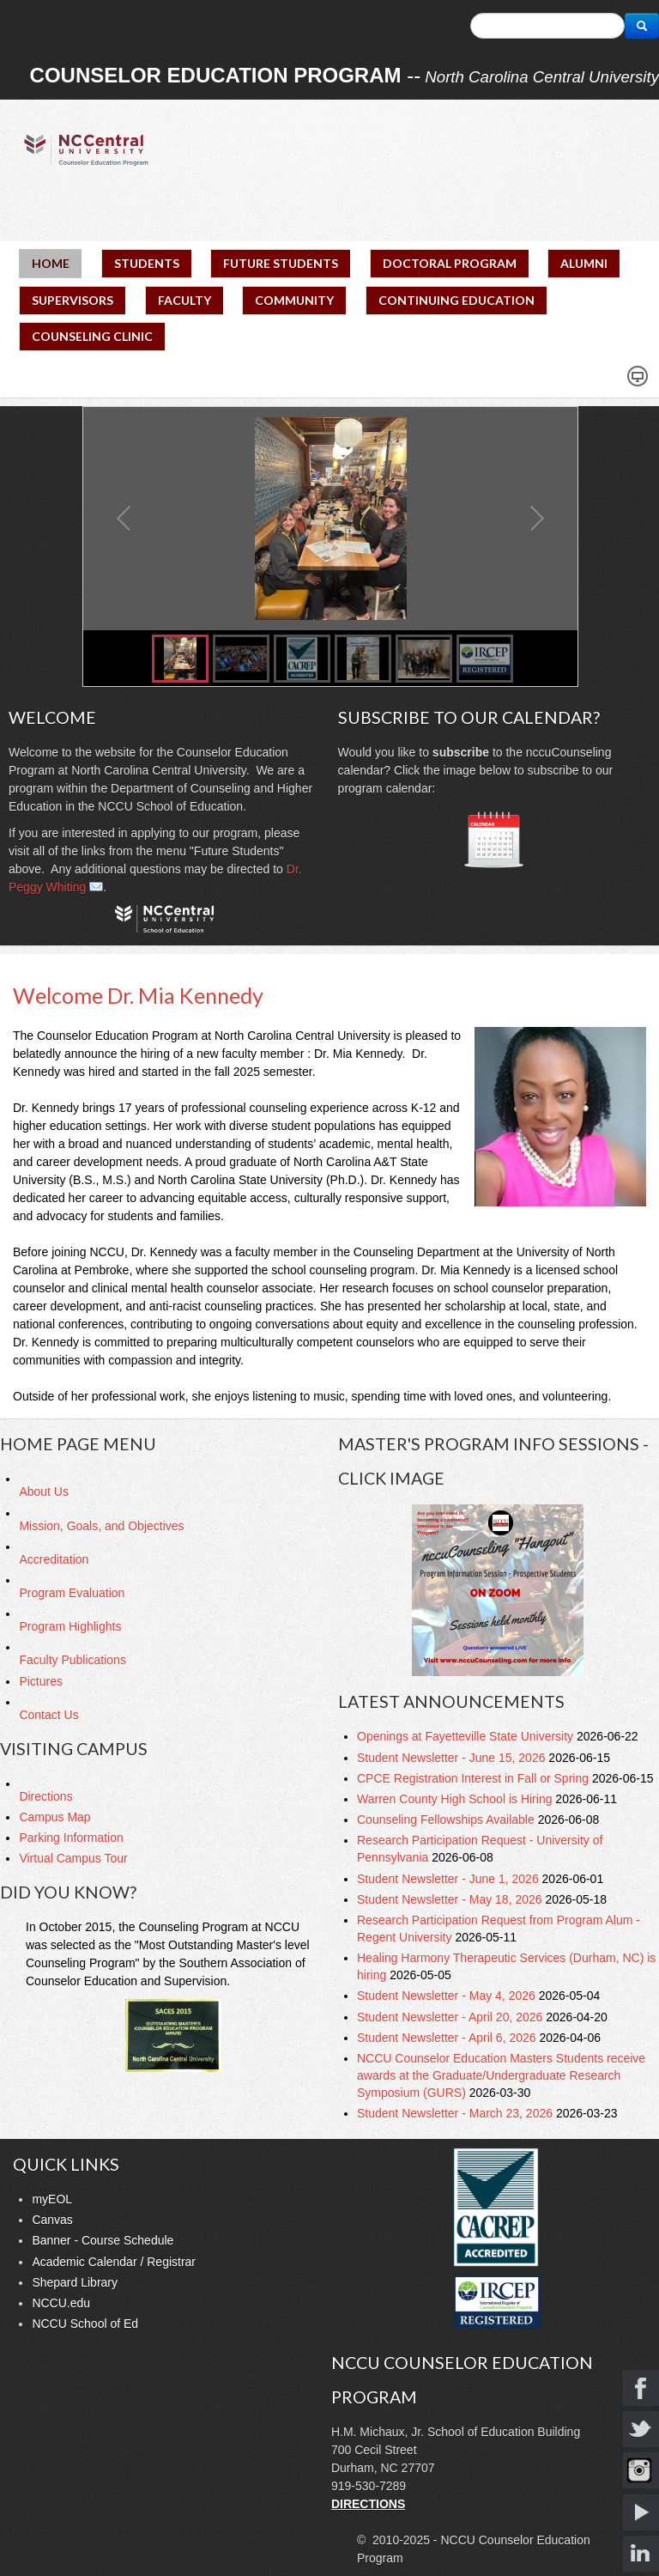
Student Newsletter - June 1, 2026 (449, 1879)
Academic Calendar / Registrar (114, 2262)
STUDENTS (146, 263)
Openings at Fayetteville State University (467, 1736)
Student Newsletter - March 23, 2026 (456, 2113)
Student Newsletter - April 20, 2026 (451, 2017)
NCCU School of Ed (85, 2323)
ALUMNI (584, 263)
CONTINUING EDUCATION (456, 300)
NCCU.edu (61, 2303)
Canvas (52, 2220)
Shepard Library (75, 2282)
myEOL (52, 2199)
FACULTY (184, 300)
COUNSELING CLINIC (92, 336)
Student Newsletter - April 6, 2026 (448, 2037)
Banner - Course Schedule (102, 2240)
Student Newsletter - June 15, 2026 (452, 1758)
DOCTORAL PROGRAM (450, 263)
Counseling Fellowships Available (447, 1819)
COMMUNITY (294, 300)
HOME (51, 263)
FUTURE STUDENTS (280, 263)
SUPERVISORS (72, 300)
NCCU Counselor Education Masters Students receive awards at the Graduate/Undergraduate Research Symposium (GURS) (501, 2075)
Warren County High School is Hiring (456, 1799)
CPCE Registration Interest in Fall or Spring (474, 1778)
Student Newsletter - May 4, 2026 (448, 1995)
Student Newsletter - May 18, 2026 (451, 1899)
